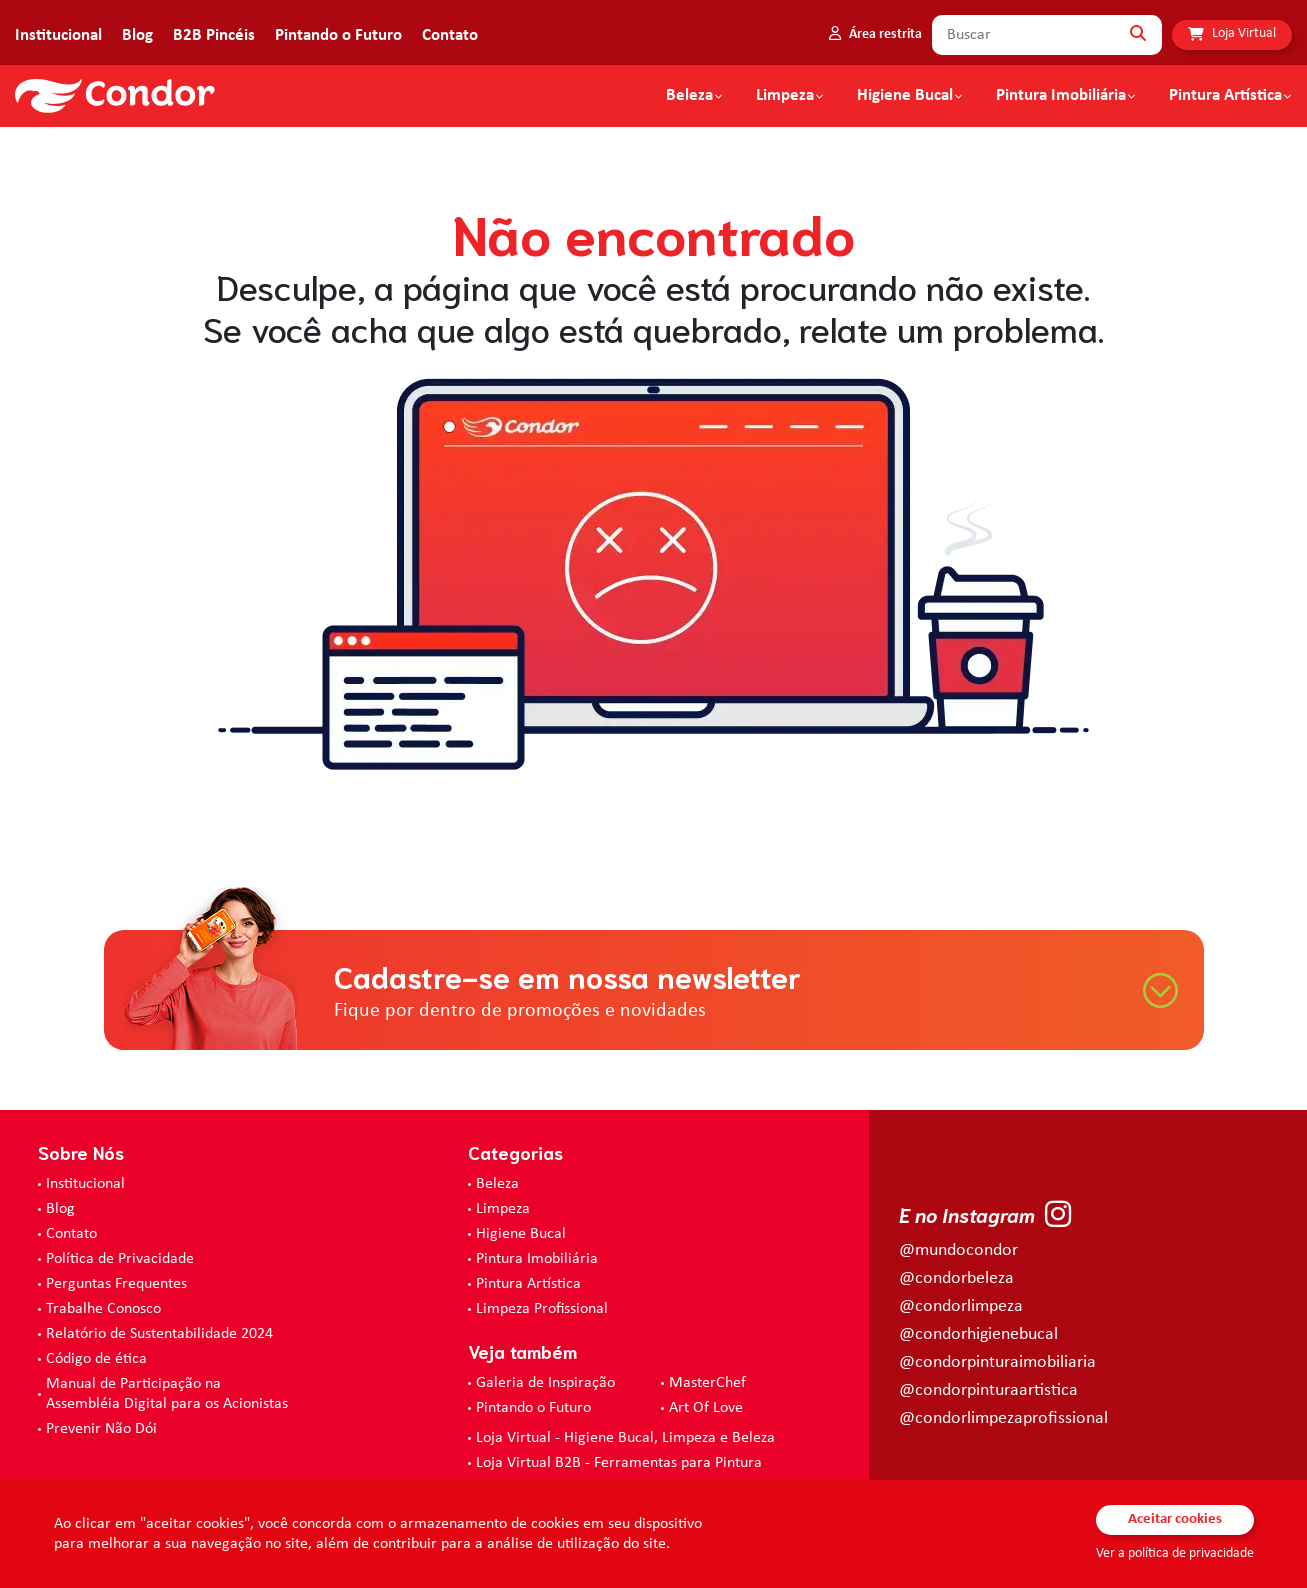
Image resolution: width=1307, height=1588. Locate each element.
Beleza (689, 96)
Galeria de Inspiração (545, 1383)
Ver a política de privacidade (1175, 1553)
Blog (137, 35)
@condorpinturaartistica (988, 1390)
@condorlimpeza (961, 1306)
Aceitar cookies (1175, 1519)
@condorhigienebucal (978, 1334)
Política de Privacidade (120, 1259)
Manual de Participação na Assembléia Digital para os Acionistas (167, 1394)
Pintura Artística (1225, 96)
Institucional (58, 35)
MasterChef (707, 1383)
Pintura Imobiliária (1061, 96)
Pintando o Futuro (338, 35)
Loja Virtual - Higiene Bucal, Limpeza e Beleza (625, 1438)
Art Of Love (706, 1408)
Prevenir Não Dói (101, 1429)
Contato (450, 35)
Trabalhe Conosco (103, 1309)
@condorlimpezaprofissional (1003, 1418)
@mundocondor (958, 1250)
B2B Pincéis (214, 35)
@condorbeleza (956, 1278)
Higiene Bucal (905, 96)
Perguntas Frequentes (116, 1284)
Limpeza (503, 1209)
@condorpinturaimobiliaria (997, 1362)
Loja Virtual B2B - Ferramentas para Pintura (619, 1463)
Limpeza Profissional (542, 1309)
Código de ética (96, 1359)
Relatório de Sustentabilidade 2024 (159, 1334)
